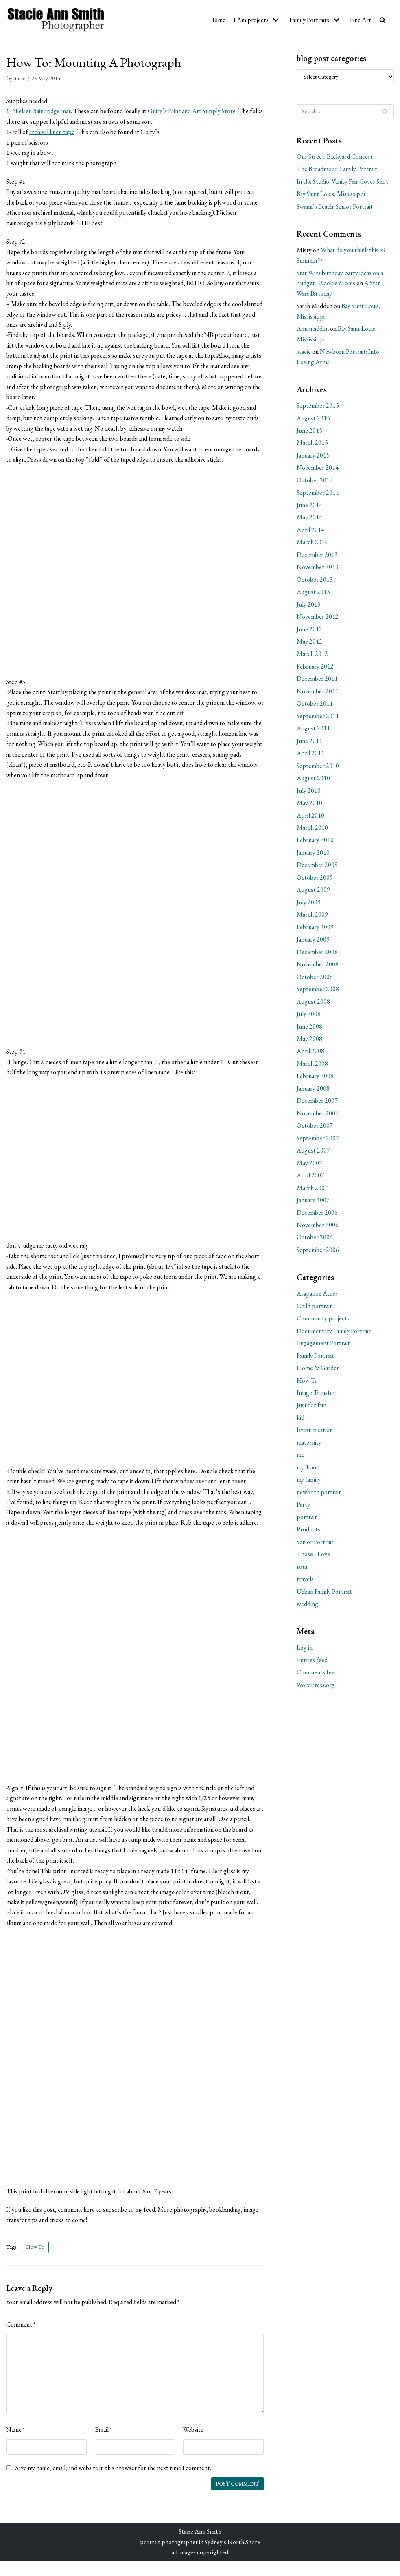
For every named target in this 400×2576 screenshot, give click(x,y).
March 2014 (312, 543)
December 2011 (317, 681)
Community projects (323, 1323)
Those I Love (313, 1559)
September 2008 (318, 992)
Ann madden (313, 329)
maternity (309, 1447)
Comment (20, 2339)
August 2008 (313, 1005)
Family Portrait (316, 1360)
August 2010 (313, 781)
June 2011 (309, 743)
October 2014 (315, 481)
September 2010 (318, 768)
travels (305, 1584)
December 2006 (317, 1216)
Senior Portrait (315, 1547)
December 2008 (317, 955)
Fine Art (360, 19)
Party (303, 1510)
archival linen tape (52, 132)
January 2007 (313, 1204)
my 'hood (308, 1472)
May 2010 (310, 805)
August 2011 (313, 730)
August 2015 (313, 419)
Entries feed (312, 1666)
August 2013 (313, 594)
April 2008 (310, 1055)
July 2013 (309, 606)
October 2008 (315, 980)
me (300, 1460)
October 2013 (315, 581)
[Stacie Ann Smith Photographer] (55, 20)
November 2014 (318, 469)
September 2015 (318, 407)
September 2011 (318, 718)
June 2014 (309, 506)
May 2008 (310, 1042)
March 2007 (312, 1192)
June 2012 (309, 631)
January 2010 (313, 855)
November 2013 (318, 568)
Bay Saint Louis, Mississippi (331, 194)
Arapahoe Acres (318, 1298)
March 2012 (312, 656)
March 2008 (312, 1067)
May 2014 (310, 519)
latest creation (315, 1435)
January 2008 (313, 1092)
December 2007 (317, 1104)
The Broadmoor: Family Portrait (337, 169)
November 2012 (318, 618)
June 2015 (309, 431)
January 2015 (313, 456)
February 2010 (315, 842)
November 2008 (318, 967)
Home (216, 19)
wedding (307, 1610)
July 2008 (309, 1017)
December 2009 (317, 868)
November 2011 (318, 693)
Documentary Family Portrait (334, 1335)
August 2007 (313, 1154)
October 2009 (315, 880)
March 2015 (312, 444)
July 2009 (309, 905)
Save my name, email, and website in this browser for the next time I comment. (114, 2482)
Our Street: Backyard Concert (335, 156)
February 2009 (315, 930)
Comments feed (317, 1678)
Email (103, 2444)
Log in (305, 1653)
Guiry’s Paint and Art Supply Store (194, 111)
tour (302, 1572)
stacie (19, 78)
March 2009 (312, 917)
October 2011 (315, 706)
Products (308, 1535)
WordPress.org (316, 1691)
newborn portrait (319, 1497)
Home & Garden (318, 1372)
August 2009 (313, 893)
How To (35, 2261)
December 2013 (317, 556)
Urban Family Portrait (325, 1597)
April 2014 (310, 531)
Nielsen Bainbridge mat (42, 111)
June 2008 (309, 1029)
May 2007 (310, 1167)
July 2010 (309, 793)
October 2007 (315, 1129)
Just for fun (311, 1410)
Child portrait (314, 1310)
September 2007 (318, 1142)
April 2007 (310, 1179)
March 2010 (312, 830)
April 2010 (310, 818)
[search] (382, 20)
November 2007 (318, 1117)
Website (193, 2444)
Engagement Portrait (324, 1348)
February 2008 (315, 1080)
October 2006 (315, 1241)
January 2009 (313, 942)
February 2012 (315, 668)
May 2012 (310, 643)
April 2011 (310, 755)
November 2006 (318, 1229)
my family (309, 1485)
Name (15, 2444)
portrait (307, 1522)
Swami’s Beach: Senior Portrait (335, 206)
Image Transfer (316, 1397)
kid (300, 1423)
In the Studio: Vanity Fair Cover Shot (343, 181)
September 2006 (318, 1254)
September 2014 (318, 494)
